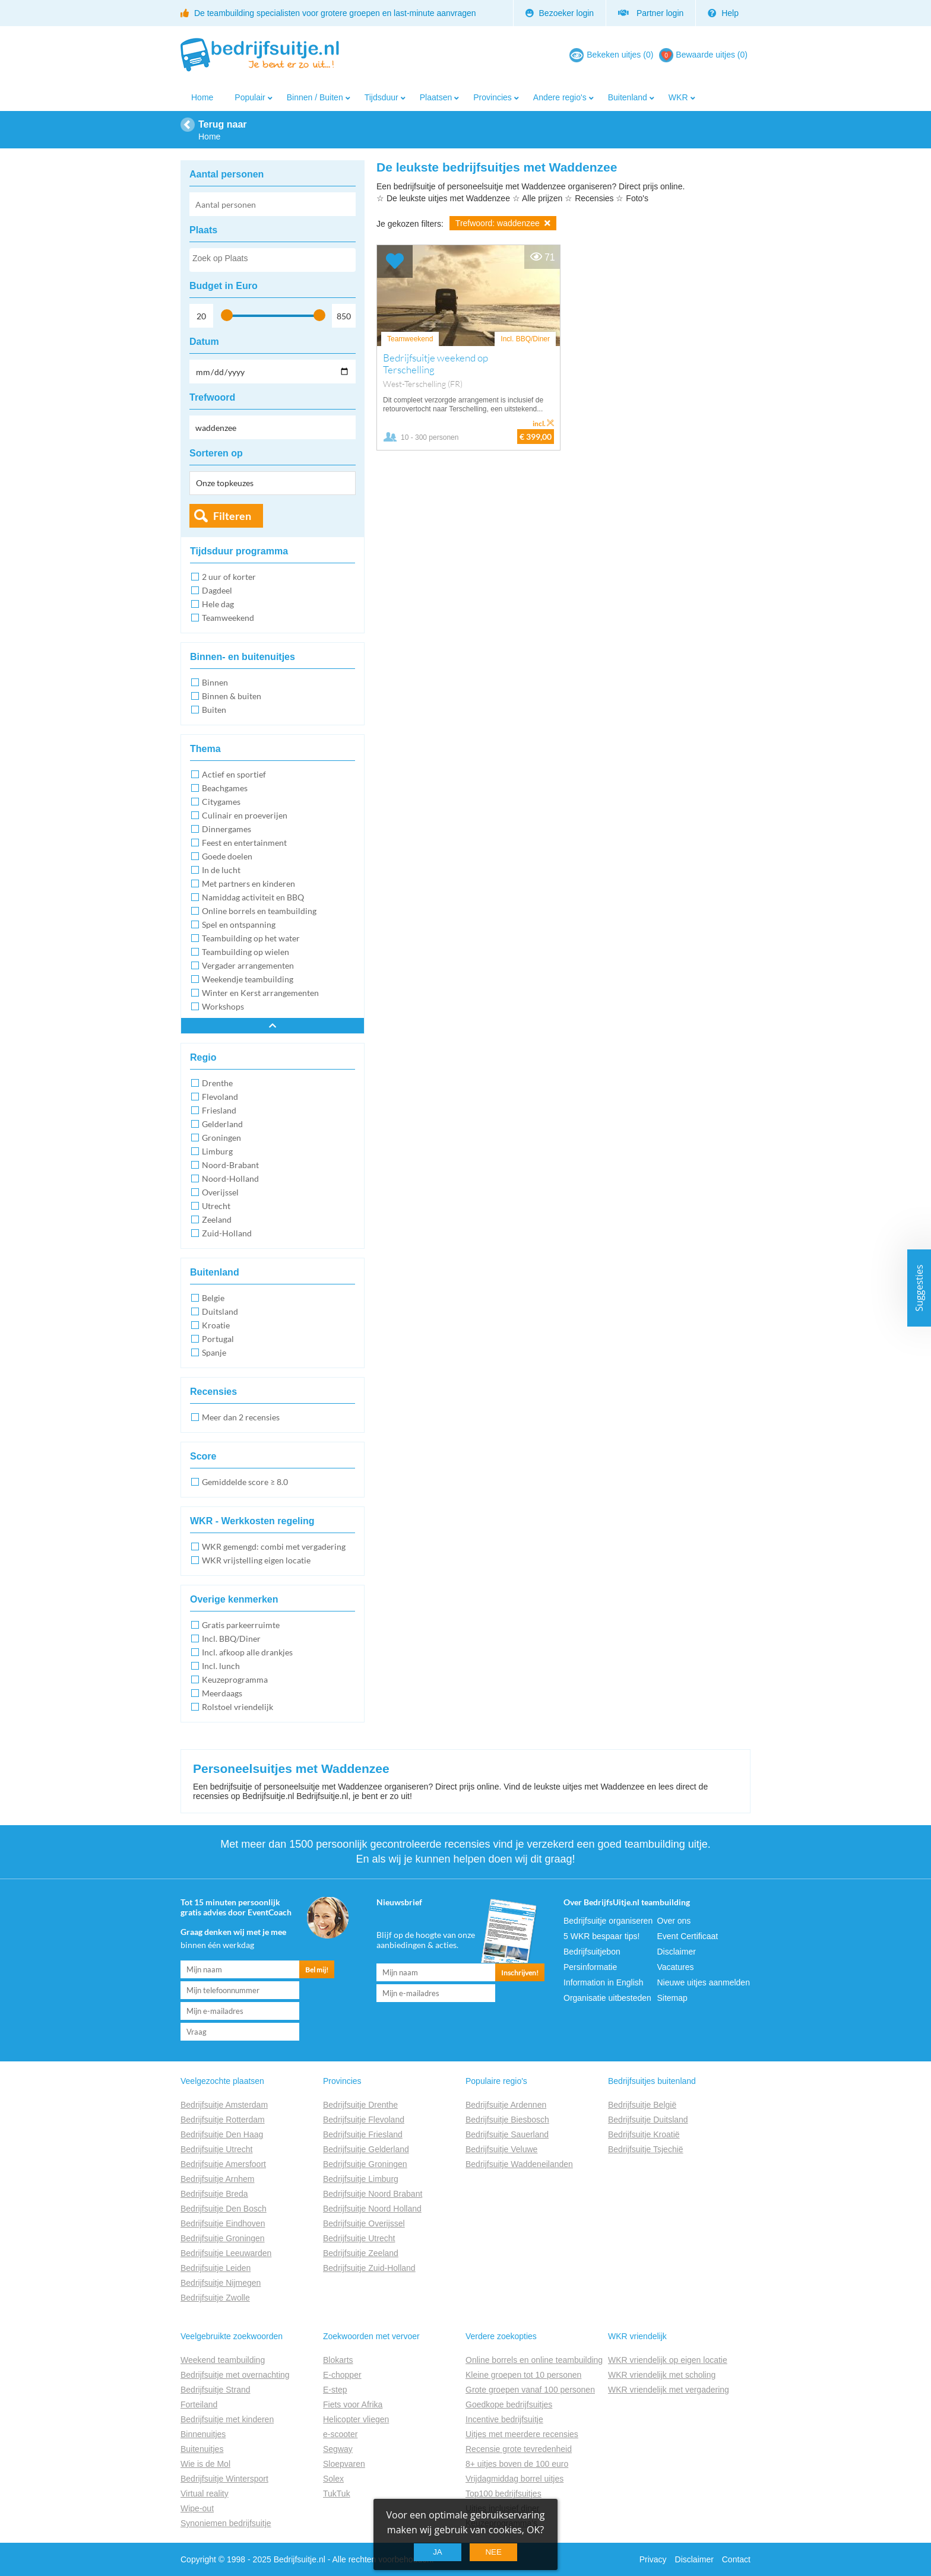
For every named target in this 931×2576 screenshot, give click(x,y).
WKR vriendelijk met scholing (661, 2375)
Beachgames (225, 788)
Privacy (653, 2559)
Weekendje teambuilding (247, 979)
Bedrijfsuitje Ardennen (506, 2104)
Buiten (214, 710)
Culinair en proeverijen (244, 815)
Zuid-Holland (227, 1233)
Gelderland (222, 1124)
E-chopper (342, 2375)
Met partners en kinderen (248, 883)
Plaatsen (436, 97)
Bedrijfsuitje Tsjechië (645, 2149)
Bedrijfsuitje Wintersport (224, 2478)
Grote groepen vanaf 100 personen (530, 2389)
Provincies (492, 97)
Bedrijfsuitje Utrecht (216, 2149)
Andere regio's (560, 97)
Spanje (214, 1352)
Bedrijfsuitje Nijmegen (220, 2283)
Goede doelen (227, 856)
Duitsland (220, 1311)
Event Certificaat (687, 1936)
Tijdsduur (381, 97)
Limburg (217, 1151)
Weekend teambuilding (222, 2360)
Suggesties (919, 1288)
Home (202, 97)
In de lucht (221, 870)
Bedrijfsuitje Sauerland (507, 2134)
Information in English (603, 1982)
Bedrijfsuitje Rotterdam (222, 2119)
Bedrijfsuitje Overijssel (364, 2223)
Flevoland (220, 1097)
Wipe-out (197, 2508)
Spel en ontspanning (239, 924)
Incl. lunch (221, 1666)
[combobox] (272, 260)
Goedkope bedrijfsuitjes (509, 2404)
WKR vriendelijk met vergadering (668, 2389)
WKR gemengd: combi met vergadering (274, 1546)
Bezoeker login (559, 13)
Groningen (221, 1137)
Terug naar (222, 124)
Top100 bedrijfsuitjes (504, 2493)
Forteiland (198, 2404)
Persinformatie (590, 1967)
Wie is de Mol (205, 2464)
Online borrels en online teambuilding (534, 2360)
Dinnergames (226, 829)
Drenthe (217, 1083)
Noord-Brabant (230, 1165)
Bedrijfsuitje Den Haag (221, 2134)
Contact (736, 2559)
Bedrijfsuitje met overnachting (235, 2375)
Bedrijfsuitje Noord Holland (372, 2208)
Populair (250, 97)
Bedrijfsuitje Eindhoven (222, 2223)
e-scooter (340, 2434)
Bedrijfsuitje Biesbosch (507, 2119)
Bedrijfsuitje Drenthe (360, 2104)
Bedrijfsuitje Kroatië (644, 2134)
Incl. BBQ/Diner (231, 1638)
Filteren (232, 515)
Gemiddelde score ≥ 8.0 (245, 1482)
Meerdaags (222, 1693)
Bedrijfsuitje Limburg (360, 2179)
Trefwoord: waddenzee (502, 223)
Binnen (215, 682)
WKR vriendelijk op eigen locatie (667, 2360)
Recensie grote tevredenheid (519, 2449)
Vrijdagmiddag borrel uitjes (514, 2478)
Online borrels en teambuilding (259, 911)
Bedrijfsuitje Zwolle (215, 2297)
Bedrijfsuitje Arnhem (217, 2179)
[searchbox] (272, 260)
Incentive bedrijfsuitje (504, 2419)
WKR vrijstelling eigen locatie (256, 1560)
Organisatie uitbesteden (607, 1998)
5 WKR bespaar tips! (601, 1936)
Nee (493, 2552)
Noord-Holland (230, 1178)
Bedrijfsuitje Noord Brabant (372, 2194)
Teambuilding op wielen (245, 952)
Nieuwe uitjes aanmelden (703, 1982)
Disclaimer (676, 1951)
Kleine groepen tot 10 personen (523, 2375)
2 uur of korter (229, 577)
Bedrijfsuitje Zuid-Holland (369, 2268)
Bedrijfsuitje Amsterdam (224, 2104)
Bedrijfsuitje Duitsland (648, 2119)
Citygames (221, 802)
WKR (678, 97)
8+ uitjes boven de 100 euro (517, 2464)
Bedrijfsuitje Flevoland (363, 2119)
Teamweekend (228, 618)
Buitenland (627, 97)
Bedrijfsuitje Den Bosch (223, 2208)
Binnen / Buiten (315, 97)
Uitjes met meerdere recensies (522, 2434)
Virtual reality (204, 2493)
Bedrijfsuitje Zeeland (360, 2253)
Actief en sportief (234, 774)
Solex (333, 2478)
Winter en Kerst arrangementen (260, 993)
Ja (437, 2552)
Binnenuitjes (203, 2434)
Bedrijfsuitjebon (591, 1951)
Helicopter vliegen (356, 2419)
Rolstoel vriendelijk (237, 1707)
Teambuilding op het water (251, 938)
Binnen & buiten (231, 696)
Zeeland (217, 1219)
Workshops (223, 1006)
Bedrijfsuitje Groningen (222, 2238)
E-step (335, 2389)
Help (723, 13)
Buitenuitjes (201, 2449)
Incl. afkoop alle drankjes (247, 1652)
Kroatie (216, 1325)
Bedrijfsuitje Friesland (363, 2134)
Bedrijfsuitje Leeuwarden (225, 2253)
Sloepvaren (344, 2464)
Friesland (219, 1110)
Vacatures (675, 1967)
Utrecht (216, 1206)
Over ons (674, 1920)
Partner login (650, 13)
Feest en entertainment (244, 842)
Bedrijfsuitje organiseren (608, 1920)
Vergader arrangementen (248, 965)
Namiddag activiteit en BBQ (253, 897)
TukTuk (336, 2493)
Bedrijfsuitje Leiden (215, 2268)
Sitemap (672, 1998)
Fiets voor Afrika (352, 2404)
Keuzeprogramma (235, 1679)
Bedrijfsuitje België (642, 2104)
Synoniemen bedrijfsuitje (225, 2523)
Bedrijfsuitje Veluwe (501, 2149)
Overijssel (220, 1192)
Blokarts (338, 2360)
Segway (338, 2449)
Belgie (213, 1298)
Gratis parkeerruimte (241, 1625)
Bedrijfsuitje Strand (215, 2389)
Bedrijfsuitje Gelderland (366, 2149)
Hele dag (218, 604)
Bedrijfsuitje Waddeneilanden (519, 2164)
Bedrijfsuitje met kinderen (227, 2419)
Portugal (218, 1339)
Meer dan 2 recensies (241, 1417)
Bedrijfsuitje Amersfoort (223, 2164)
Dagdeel (217, 590)
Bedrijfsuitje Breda (214, 2194)
